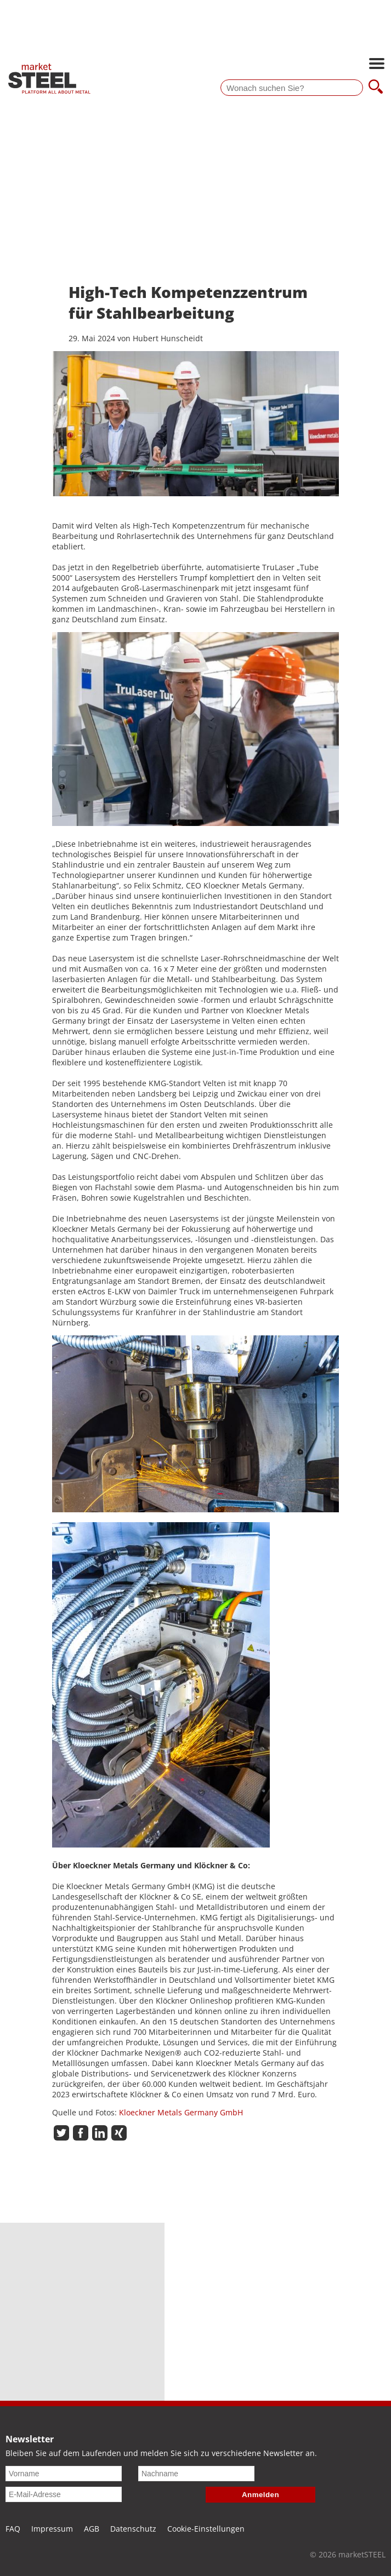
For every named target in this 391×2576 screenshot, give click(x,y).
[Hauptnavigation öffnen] (377, 64)
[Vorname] (63, 2473)
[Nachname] (196, 2473)
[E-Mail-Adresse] (63, 2494)
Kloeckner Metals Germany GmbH (181, 2112)
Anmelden (260, 2495)
